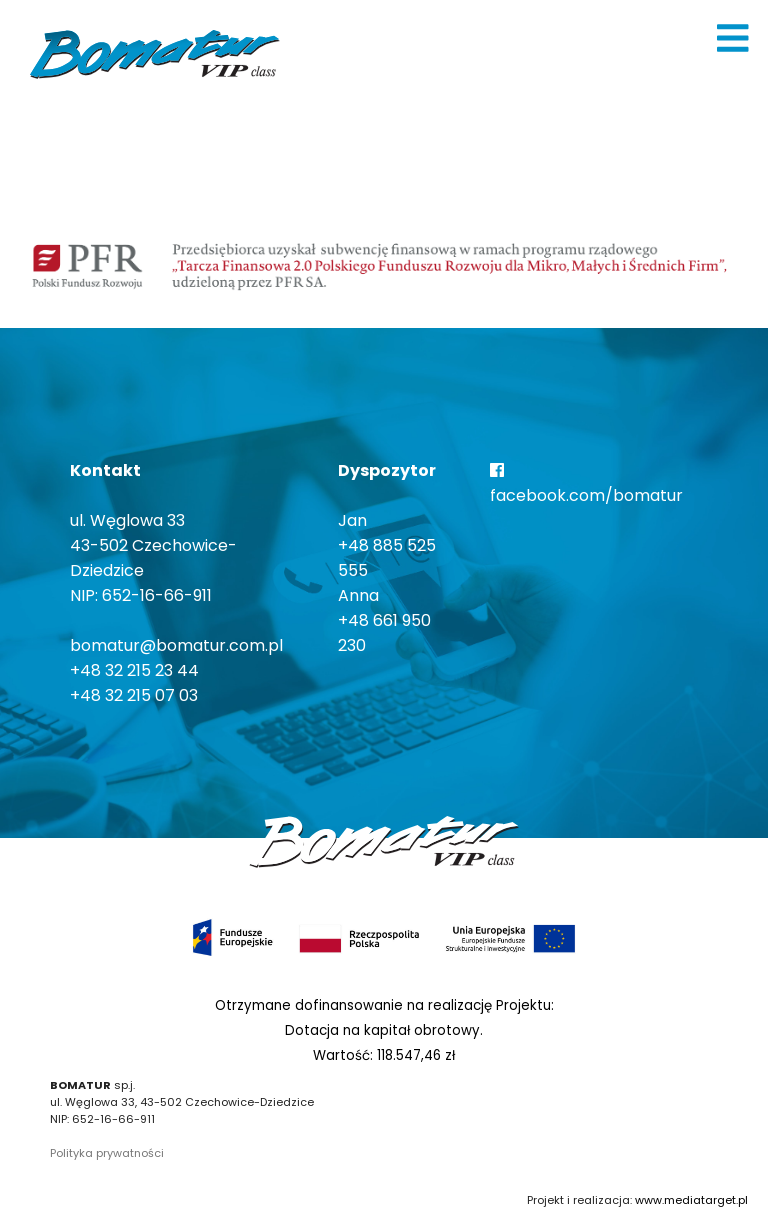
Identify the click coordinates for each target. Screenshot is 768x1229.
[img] (733, 38)
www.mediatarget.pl (691, 1200)
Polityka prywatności (107, 1153)
